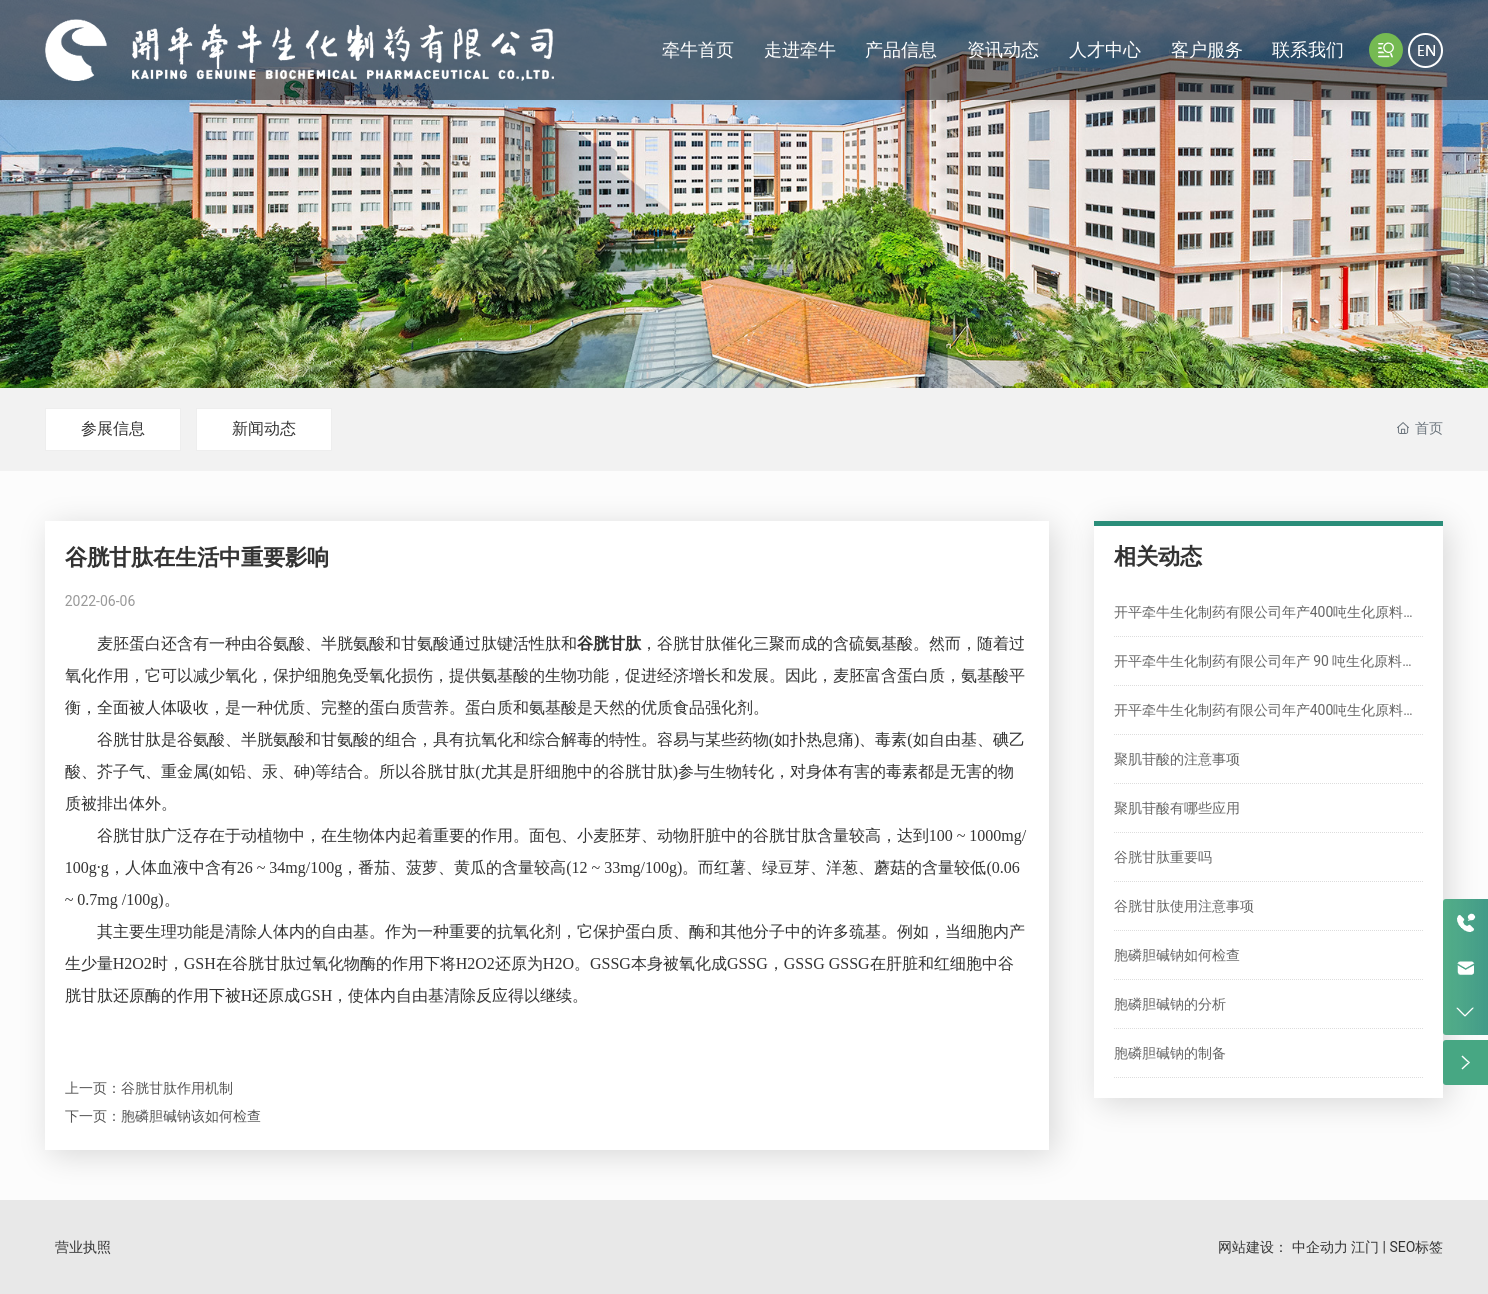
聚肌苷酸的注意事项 (1177, 759)
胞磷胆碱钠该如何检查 (191, 1116)
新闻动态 (264, 428)
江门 (1365, 1247)
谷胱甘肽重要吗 (1163, 857)
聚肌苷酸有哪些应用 (1177, 808)
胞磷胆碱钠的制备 (1170, 1053)
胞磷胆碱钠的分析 (1170, 1004)
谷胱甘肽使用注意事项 (1184, 906)
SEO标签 (1416, 1247)
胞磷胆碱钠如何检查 (1177, 955)
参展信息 (113, 428)
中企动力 (1320, 1247)
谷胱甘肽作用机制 (177, 1088)
